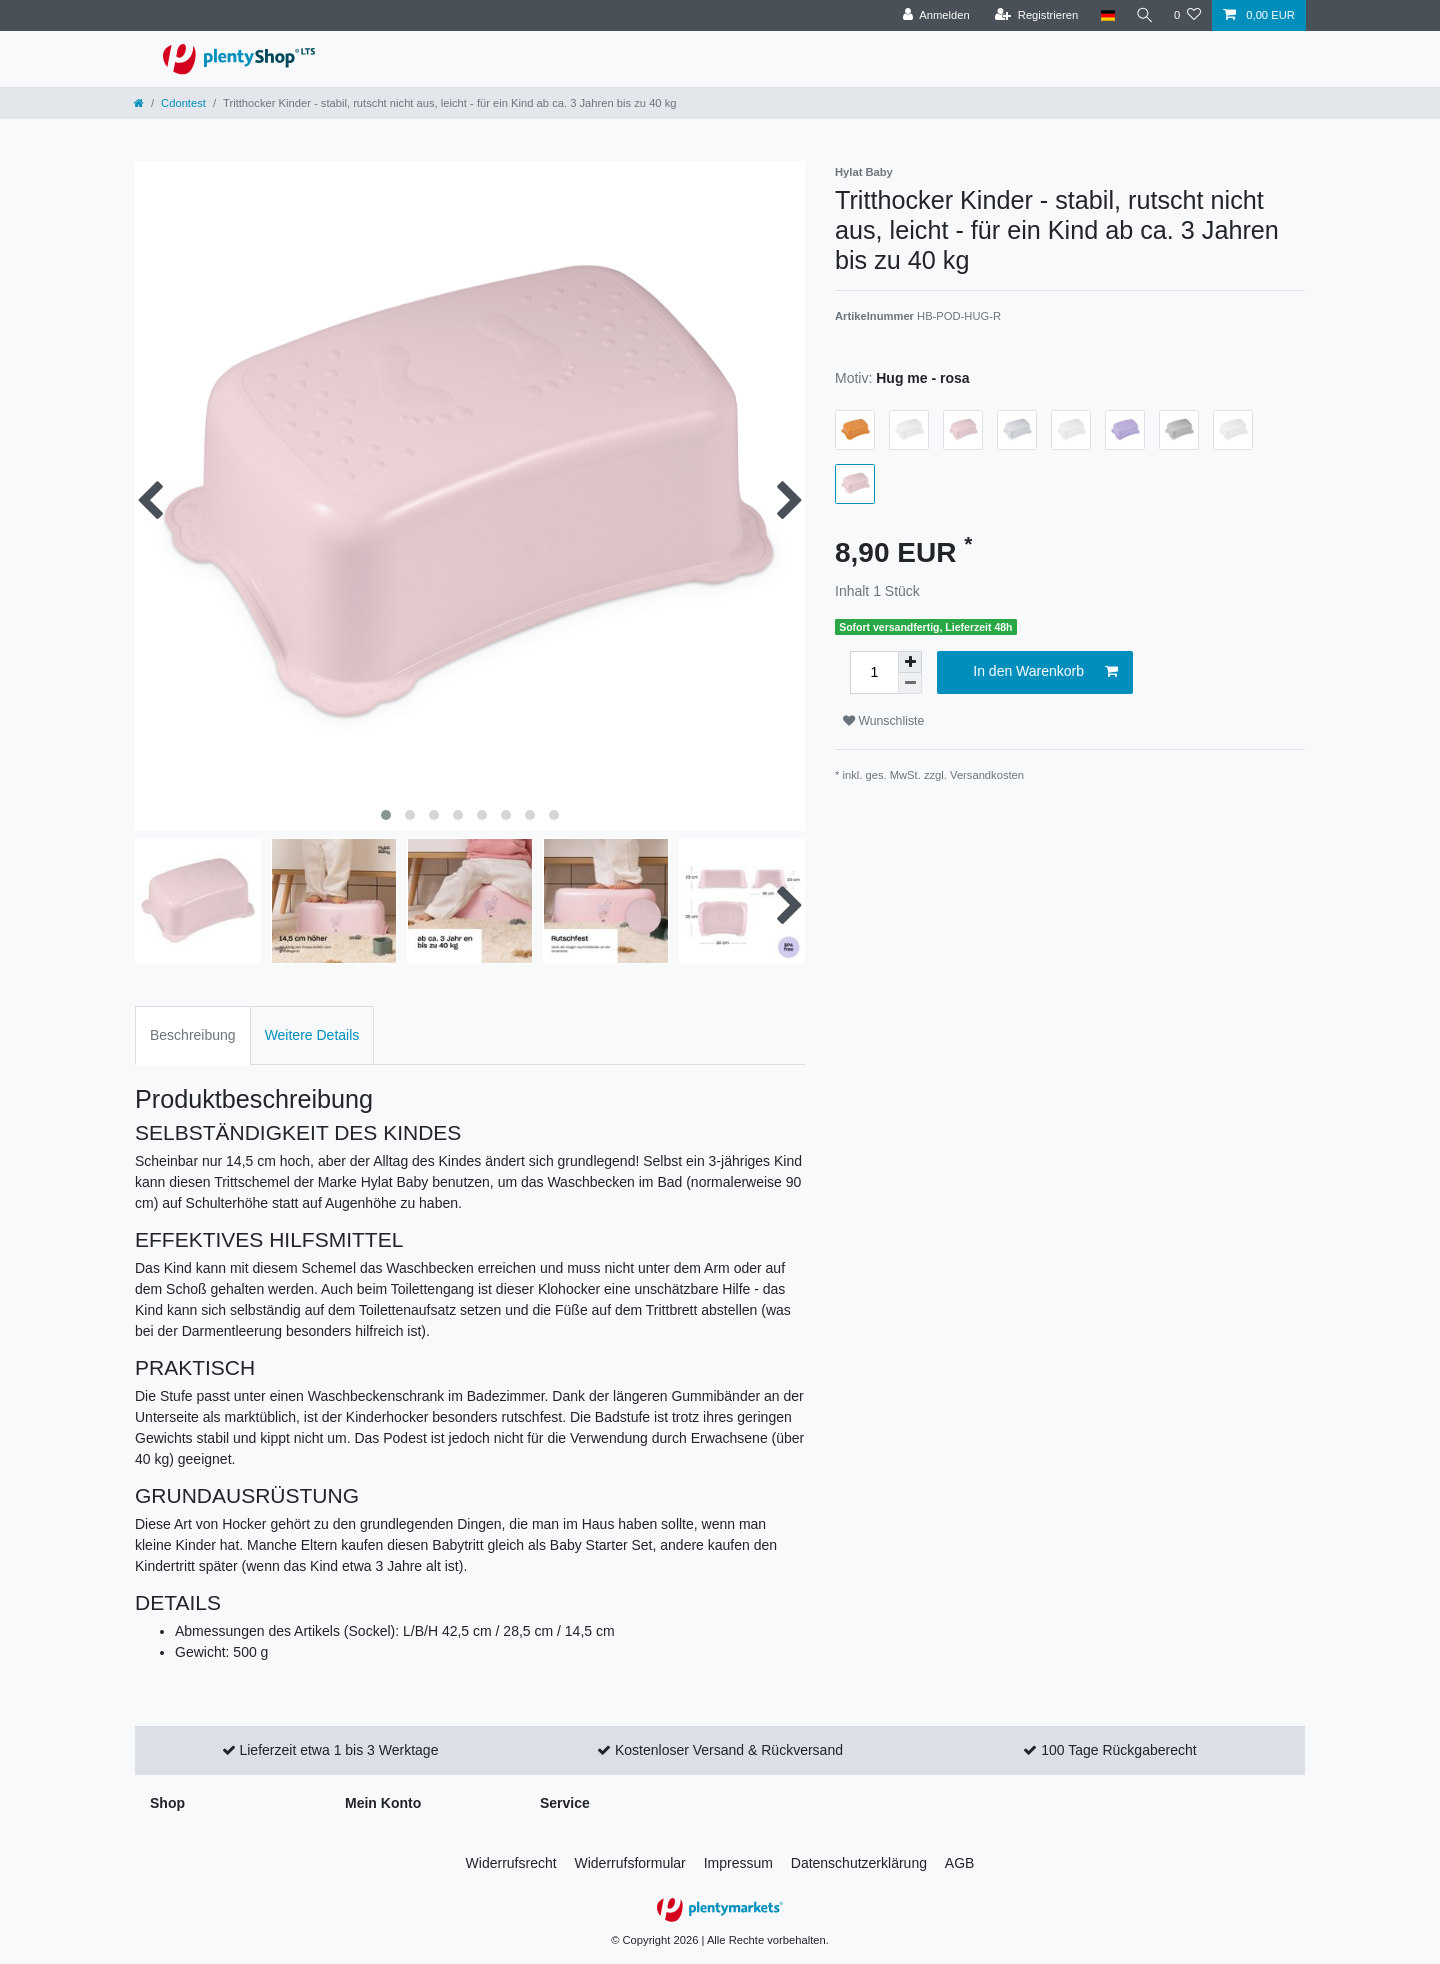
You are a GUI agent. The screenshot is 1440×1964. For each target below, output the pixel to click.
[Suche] (1143, 15)
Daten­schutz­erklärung (859, 1863)
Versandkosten (987, 775)
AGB (960, 1863)
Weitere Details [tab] (312, 1035)
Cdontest (183, 103)
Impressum (738, 1863)
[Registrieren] (1032, 15)
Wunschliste (883, 721)
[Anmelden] (932, 15)
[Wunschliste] (1187, 15)
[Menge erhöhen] (910, 662)
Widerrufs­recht (511, 1863)
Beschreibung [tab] (193, 1035)
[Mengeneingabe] (874, 672)
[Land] (1103, 15)
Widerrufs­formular (630, 1863)
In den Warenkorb (1045, 672)
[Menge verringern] (910, 683)
